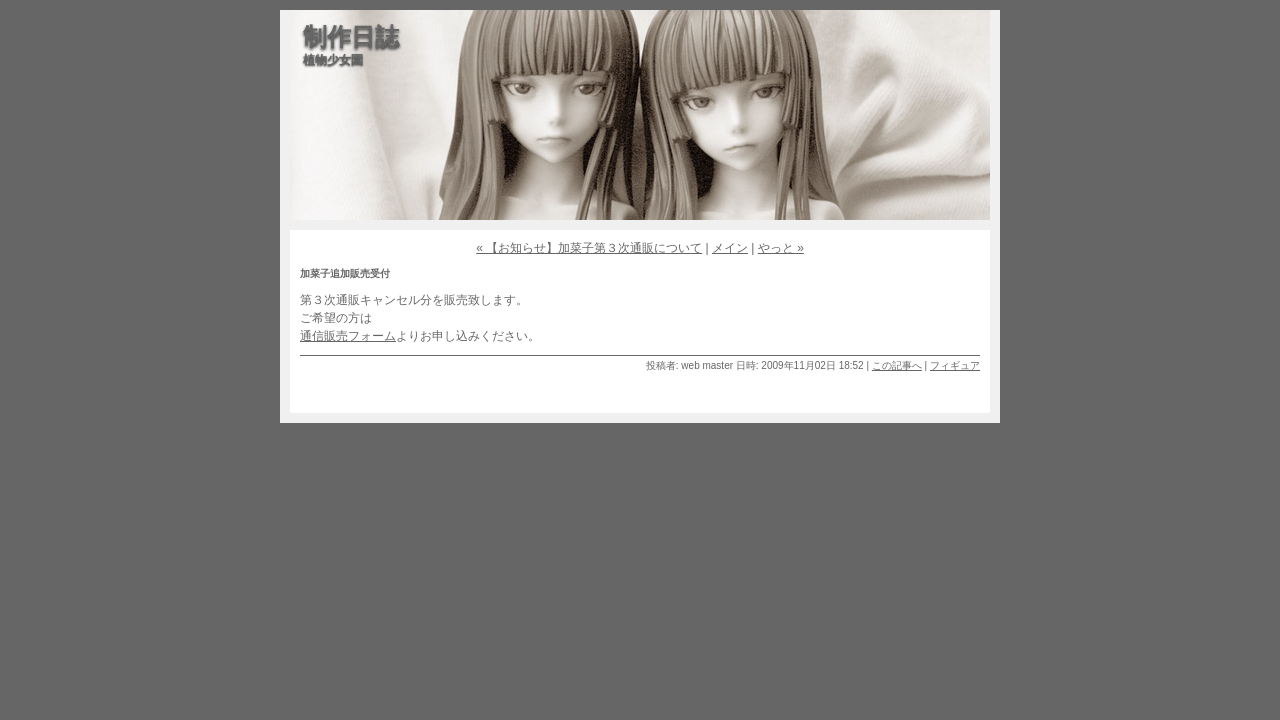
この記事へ (897, 365)
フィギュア (955, 365)
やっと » (781, 248)
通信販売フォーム (348, 336)
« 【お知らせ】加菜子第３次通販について (589, 248)
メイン (730, 248)
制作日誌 (351, 36)
